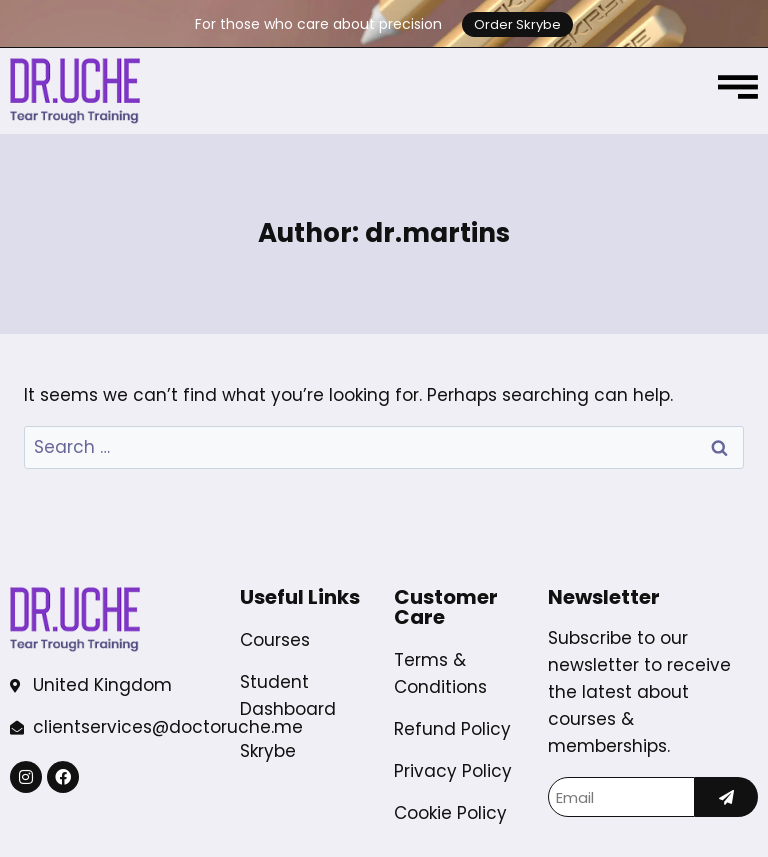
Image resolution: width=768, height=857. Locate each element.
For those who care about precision (318, 24)
